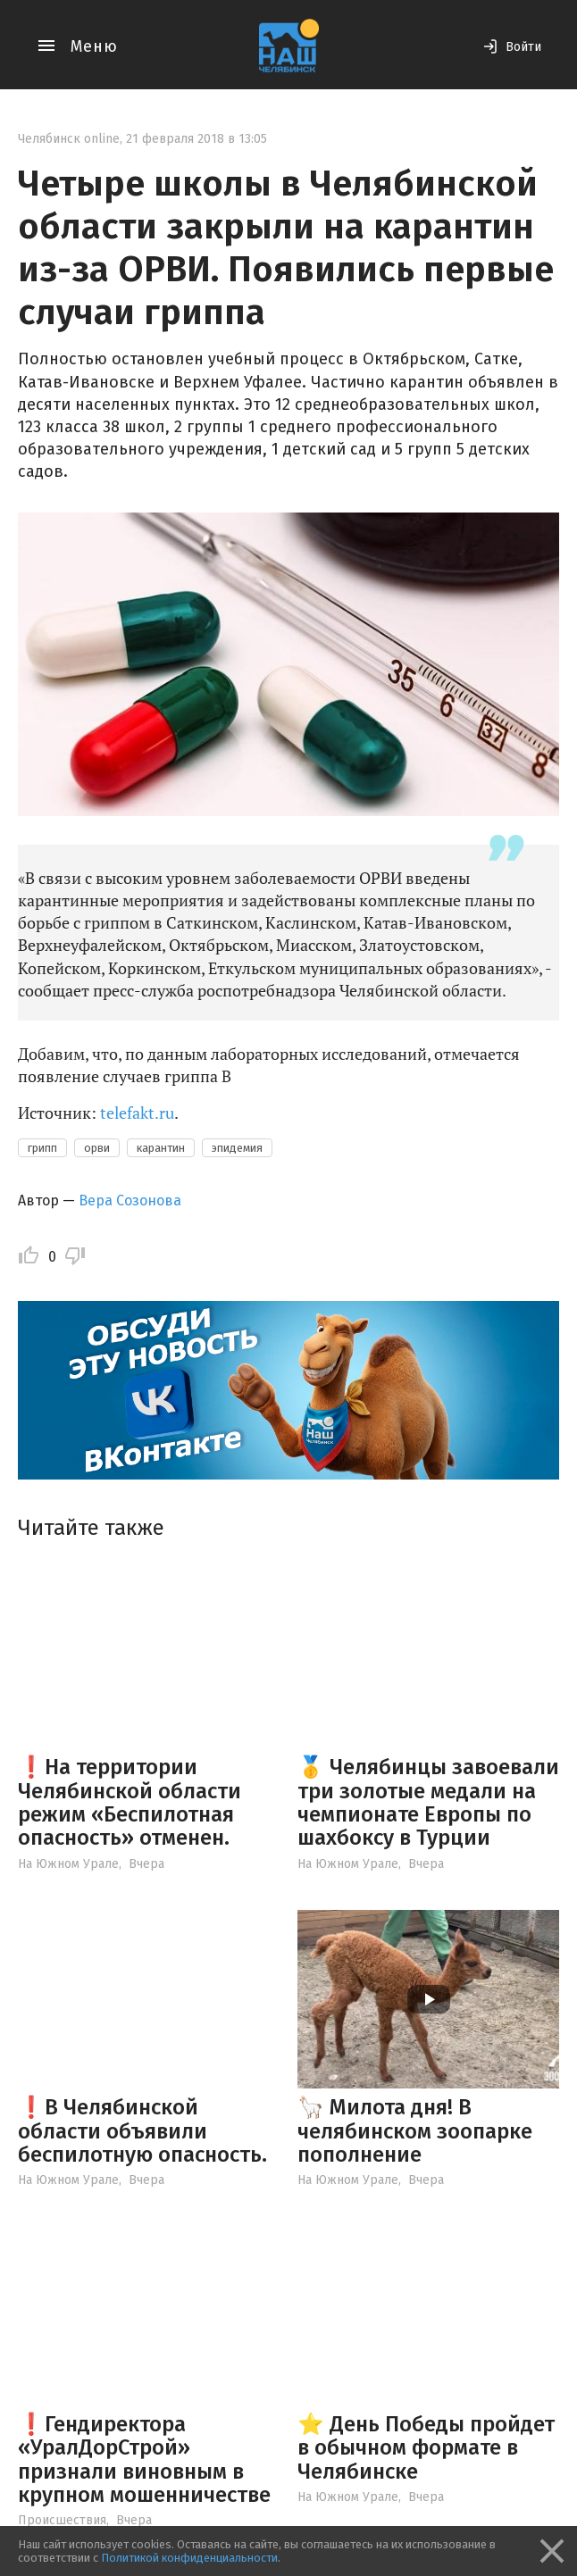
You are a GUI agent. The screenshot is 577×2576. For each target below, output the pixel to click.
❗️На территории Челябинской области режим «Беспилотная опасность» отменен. (129, 1802)
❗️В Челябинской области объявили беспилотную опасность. (142, 2131)
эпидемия (237, 1148)
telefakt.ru (137, 1112)
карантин (161, 1148)
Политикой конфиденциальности (189, 2557)
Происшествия (62, 2520)
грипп (42, 1148)
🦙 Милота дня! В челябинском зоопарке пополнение (414, 2131)
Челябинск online (69, 138)
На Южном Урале (68, 1864)
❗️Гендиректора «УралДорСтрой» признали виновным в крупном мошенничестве (144, 2459)
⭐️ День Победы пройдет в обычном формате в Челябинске (426, 2448)
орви (97, 1148)
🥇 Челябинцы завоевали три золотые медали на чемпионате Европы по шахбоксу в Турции (428, 1802)
